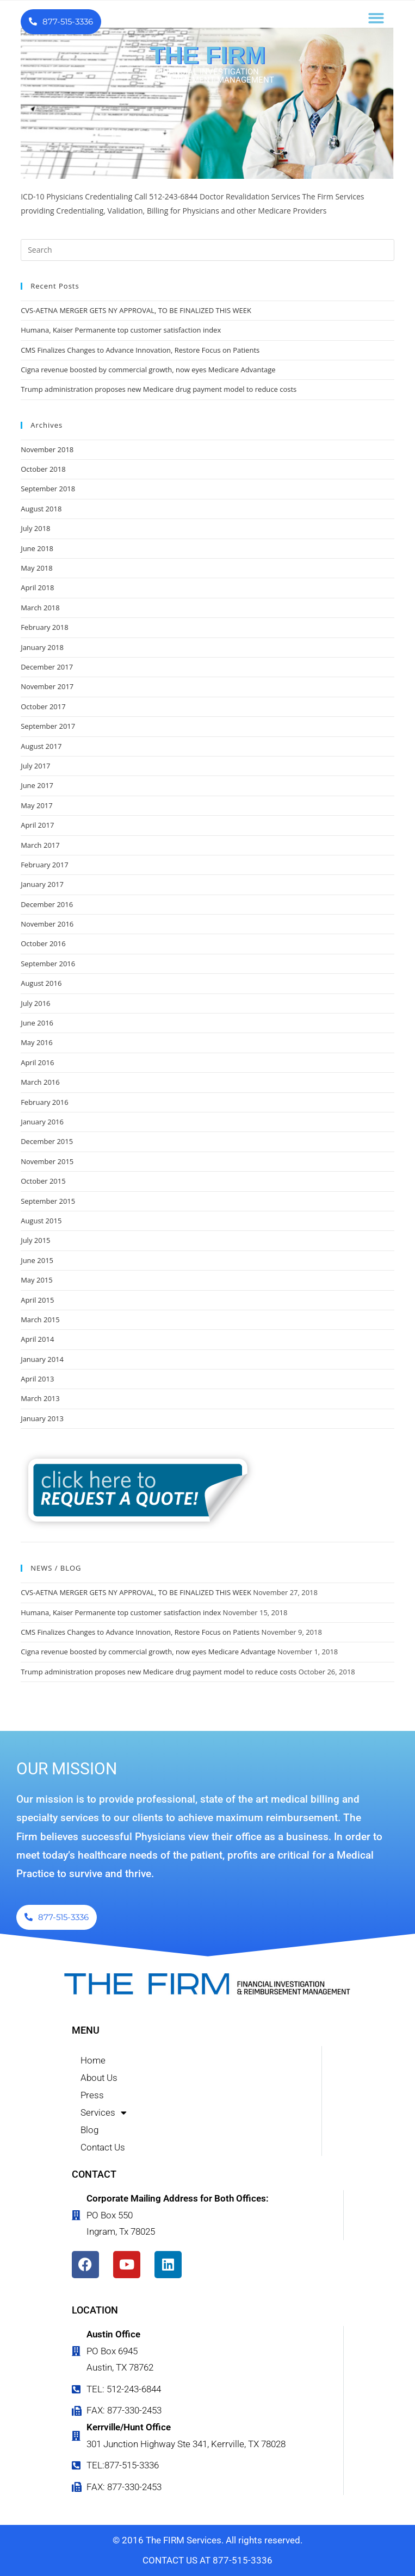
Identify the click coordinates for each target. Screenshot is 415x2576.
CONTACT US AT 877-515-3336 (207, 2560)
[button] (376, 18)
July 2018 (35, 528)
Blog (89, 2129)
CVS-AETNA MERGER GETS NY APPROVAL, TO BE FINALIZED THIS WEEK (136, 310)
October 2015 (43, 1181)
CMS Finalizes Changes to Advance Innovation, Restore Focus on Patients (140, 350)
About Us (98, 2077)
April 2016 (37, 1062)
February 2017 (44, 865)
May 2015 (37, 1280)
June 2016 (37, 1023)
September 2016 (48, 963)
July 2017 (35, 766)
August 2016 (41, 983)
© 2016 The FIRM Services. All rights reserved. (207, 2540)
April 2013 (37, 1379)
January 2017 (42, 884)
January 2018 (42, 647)
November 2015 (47, 1161)
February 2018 (44, 627)
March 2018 (40, 607)
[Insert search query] (207, 250)
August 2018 (41, 509)
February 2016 (44, 1102)
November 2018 (47, 449)
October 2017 (43, 706)
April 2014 (37, 1339)
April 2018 (37, 587)
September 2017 (48, 726)
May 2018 (37, 568)
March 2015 (40, 1319)
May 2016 (37, 1042)
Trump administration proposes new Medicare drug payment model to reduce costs (158, 389)
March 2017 (40, 845)
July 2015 (35, 1240)
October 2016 (43, 943)
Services (103, 2112)
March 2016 (40, 1082)
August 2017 (41, 746)
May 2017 (37, 805)
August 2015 (41, 1221)
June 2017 (37, 785)
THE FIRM (207, 55)
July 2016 (35, 1003)
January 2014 (42, 1359)
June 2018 (37, 548)
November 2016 (47, 924)
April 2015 (37, 1300)
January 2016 (42, 1122)
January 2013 (42, 1418)
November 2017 (47, 686)
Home (93, 2060)
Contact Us (102, 2147)
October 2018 (43, 469)
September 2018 (48, 488)
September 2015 (48, 1201)
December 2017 (47, 667)
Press (92, 2095)
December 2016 (47, 904)
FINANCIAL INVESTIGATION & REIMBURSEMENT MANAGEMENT (207, 76)
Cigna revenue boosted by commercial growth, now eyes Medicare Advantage (148, 369)
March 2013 (40, 1398)
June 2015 (37, 1260)
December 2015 (47, 1141)
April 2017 (37, 825)
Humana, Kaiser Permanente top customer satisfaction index (121, 330)
